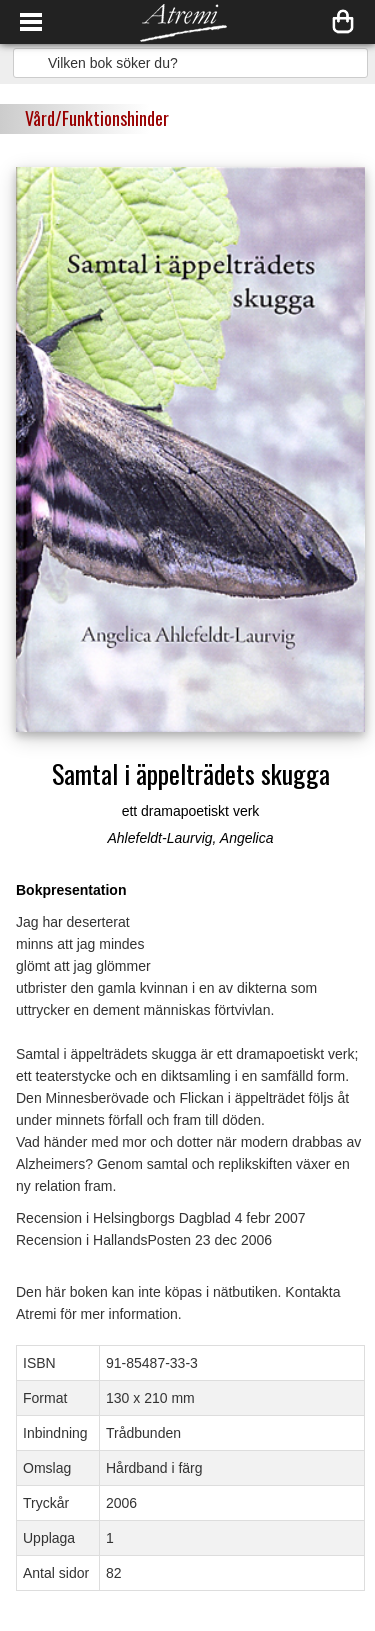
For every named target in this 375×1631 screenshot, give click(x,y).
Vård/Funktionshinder (97, 118)
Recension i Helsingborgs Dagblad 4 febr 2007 (161, 1218)
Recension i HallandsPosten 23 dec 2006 (144, 1240)
